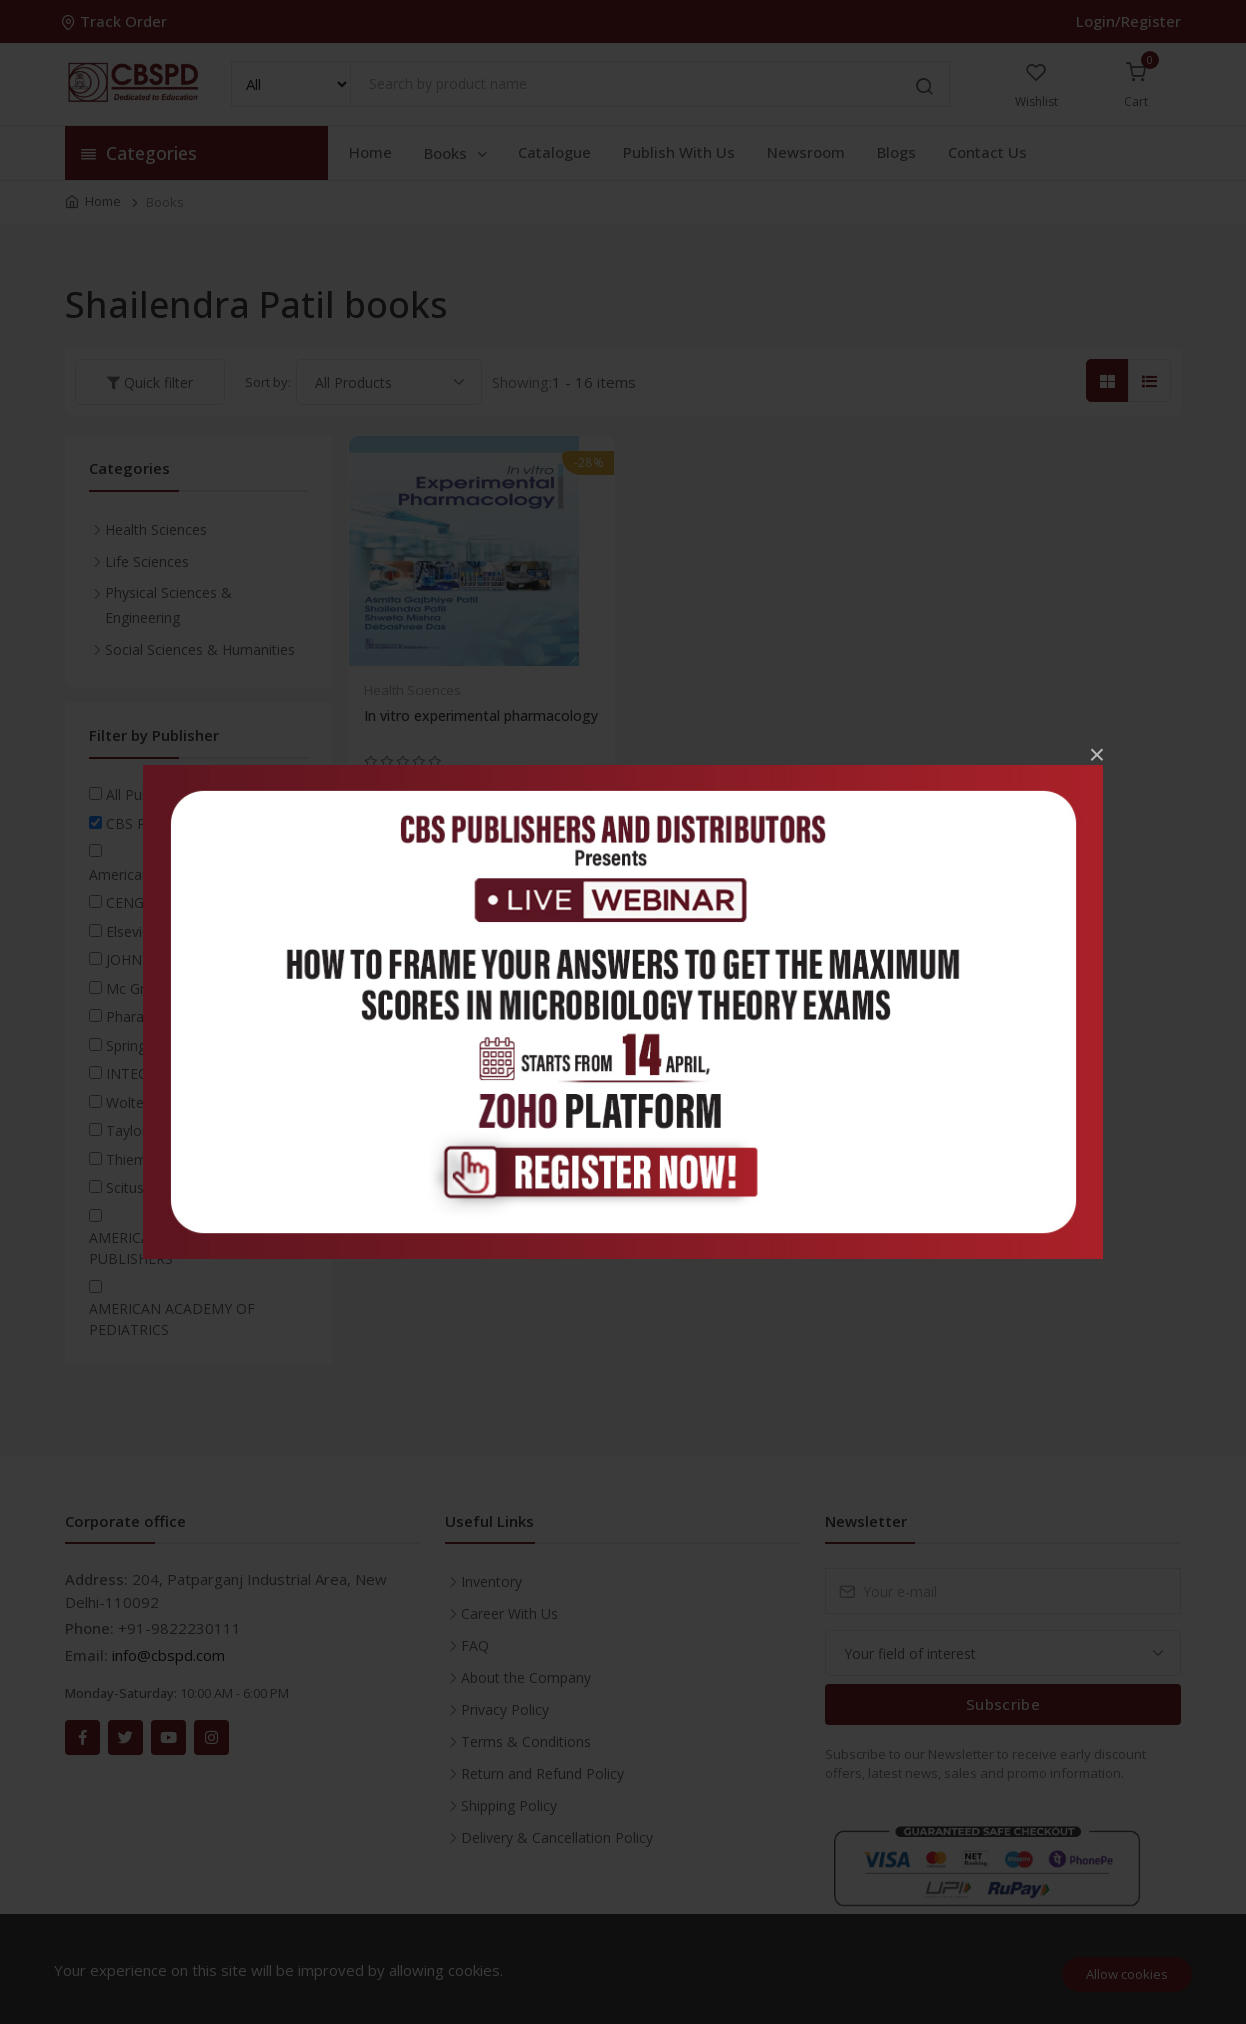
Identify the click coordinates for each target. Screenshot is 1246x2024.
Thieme (130, 1159)
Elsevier (130, 931)
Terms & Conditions (526, 1741)
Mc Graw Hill (146, 988)
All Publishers (148, 794)
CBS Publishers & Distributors (202, 823)
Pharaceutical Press (169, 1016)
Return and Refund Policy (542, 1773)
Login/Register (1128, 21)
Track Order (116, 21)
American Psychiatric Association (195, 874)
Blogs (896, 152)
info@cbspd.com (168, 1655)
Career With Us (509, 1613)
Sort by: (268, 382)
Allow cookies (1127, 1974)
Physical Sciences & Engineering (168, 605)
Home (370, 152)
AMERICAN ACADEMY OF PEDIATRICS (172, 1319)
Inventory (491, 1581)
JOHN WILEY (146, 959)
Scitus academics (161, 1187)
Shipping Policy (509, 1805)
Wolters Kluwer (155, 1102)
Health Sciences (412, 690)
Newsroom (806, 152)
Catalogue (554, 152)
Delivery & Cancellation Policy (557, 1837)
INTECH (131, 1073)
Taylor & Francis (159, 1130)
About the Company (526, 1677)
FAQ (475, 1645)
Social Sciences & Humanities (200, 649)
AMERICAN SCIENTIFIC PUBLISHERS (164, 1248)
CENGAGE (138, 902)
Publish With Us (679, 152)
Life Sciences (147, 561)
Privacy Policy (505, 1709)
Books (457, 153)
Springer (132, 1045)
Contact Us (987, 152)
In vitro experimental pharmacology (481, 716)
